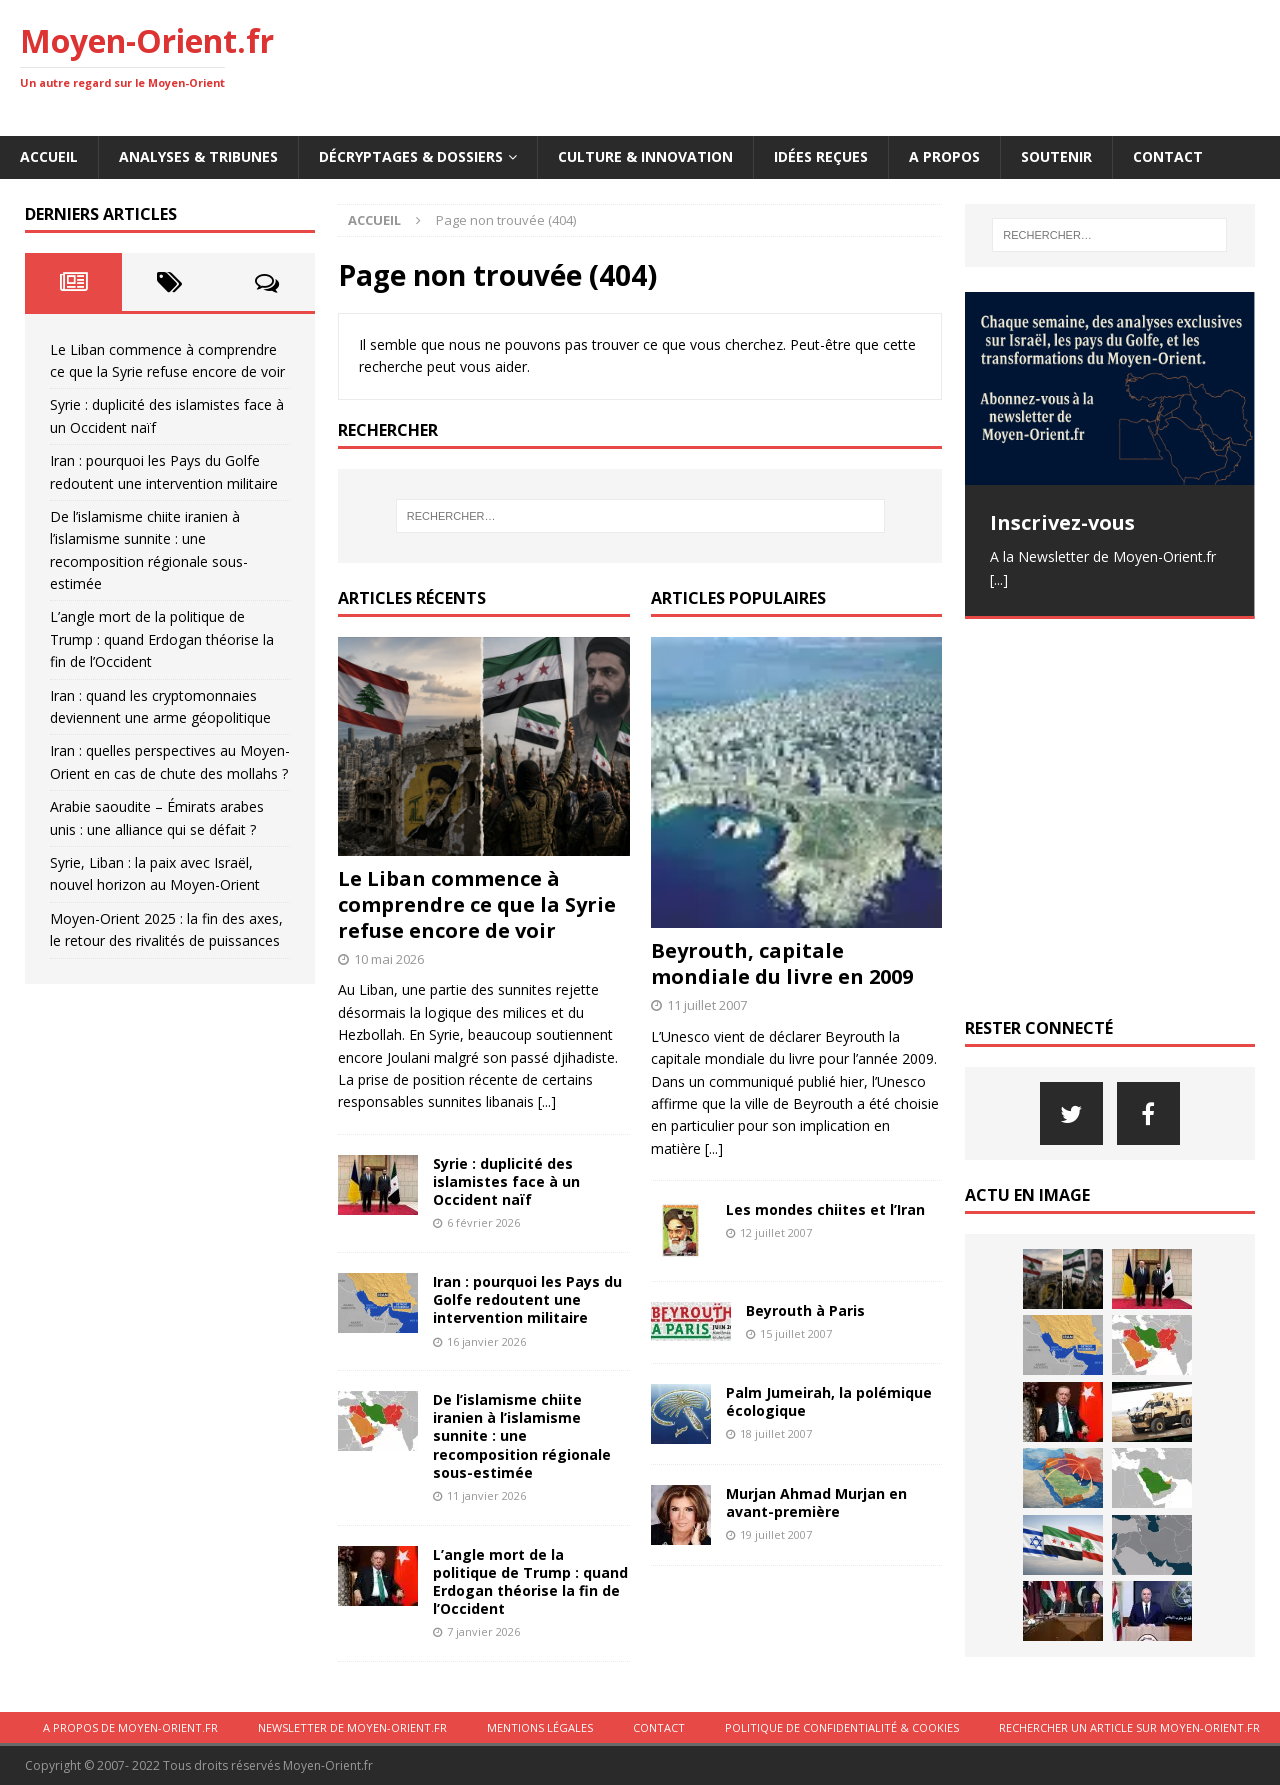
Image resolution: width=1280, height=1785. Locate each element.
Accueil (49, 156)
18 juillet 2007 (776, 1433)
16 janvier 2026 (486, 1341)
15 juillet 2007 (796, 1333)
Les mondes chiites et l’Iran (825, 1209)
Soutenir (1056, 156)
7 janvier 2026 (483, 1631)
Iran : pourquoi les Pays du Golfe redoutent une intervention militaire (527, 1299)
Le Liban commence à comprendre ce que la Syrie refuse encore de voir (477, 904)
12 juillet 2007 (776, 1232)
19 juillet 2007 (776, 1534)
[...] (547, 1101)
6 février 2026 (483, 1222)
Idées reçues (821, 156)
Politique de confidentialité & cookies (842, 1727)
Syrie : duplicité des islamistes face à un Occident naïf (506, 1181)
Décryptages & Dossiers (411, 156)
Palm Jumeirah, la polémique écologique (829, 1401)
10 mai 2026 (389, 959)
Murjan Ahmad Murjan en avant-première (816, 1502)
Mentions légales (540, 1727)
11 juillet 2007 (707, 1005)
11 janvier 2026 (486, 1495)
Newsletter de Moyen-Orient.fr (352, 1727)
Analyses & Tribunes (198, 156)
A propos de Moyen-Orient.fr (130, 1727)
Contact (1168, 156)
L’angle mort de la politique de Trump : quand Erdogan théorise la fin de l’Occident (530, 1582)
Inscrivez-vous (1062, 522)
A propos (944, 156)
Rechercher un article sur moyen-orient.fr (1129, 1727)
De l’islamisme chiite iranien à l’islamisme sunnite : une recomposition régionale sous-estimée (522, 1436)
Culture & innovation (645, 156)
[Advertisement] (896, 65)
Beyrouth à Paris (805, 1310)
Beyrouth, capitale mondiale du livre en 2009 (782, 963)
